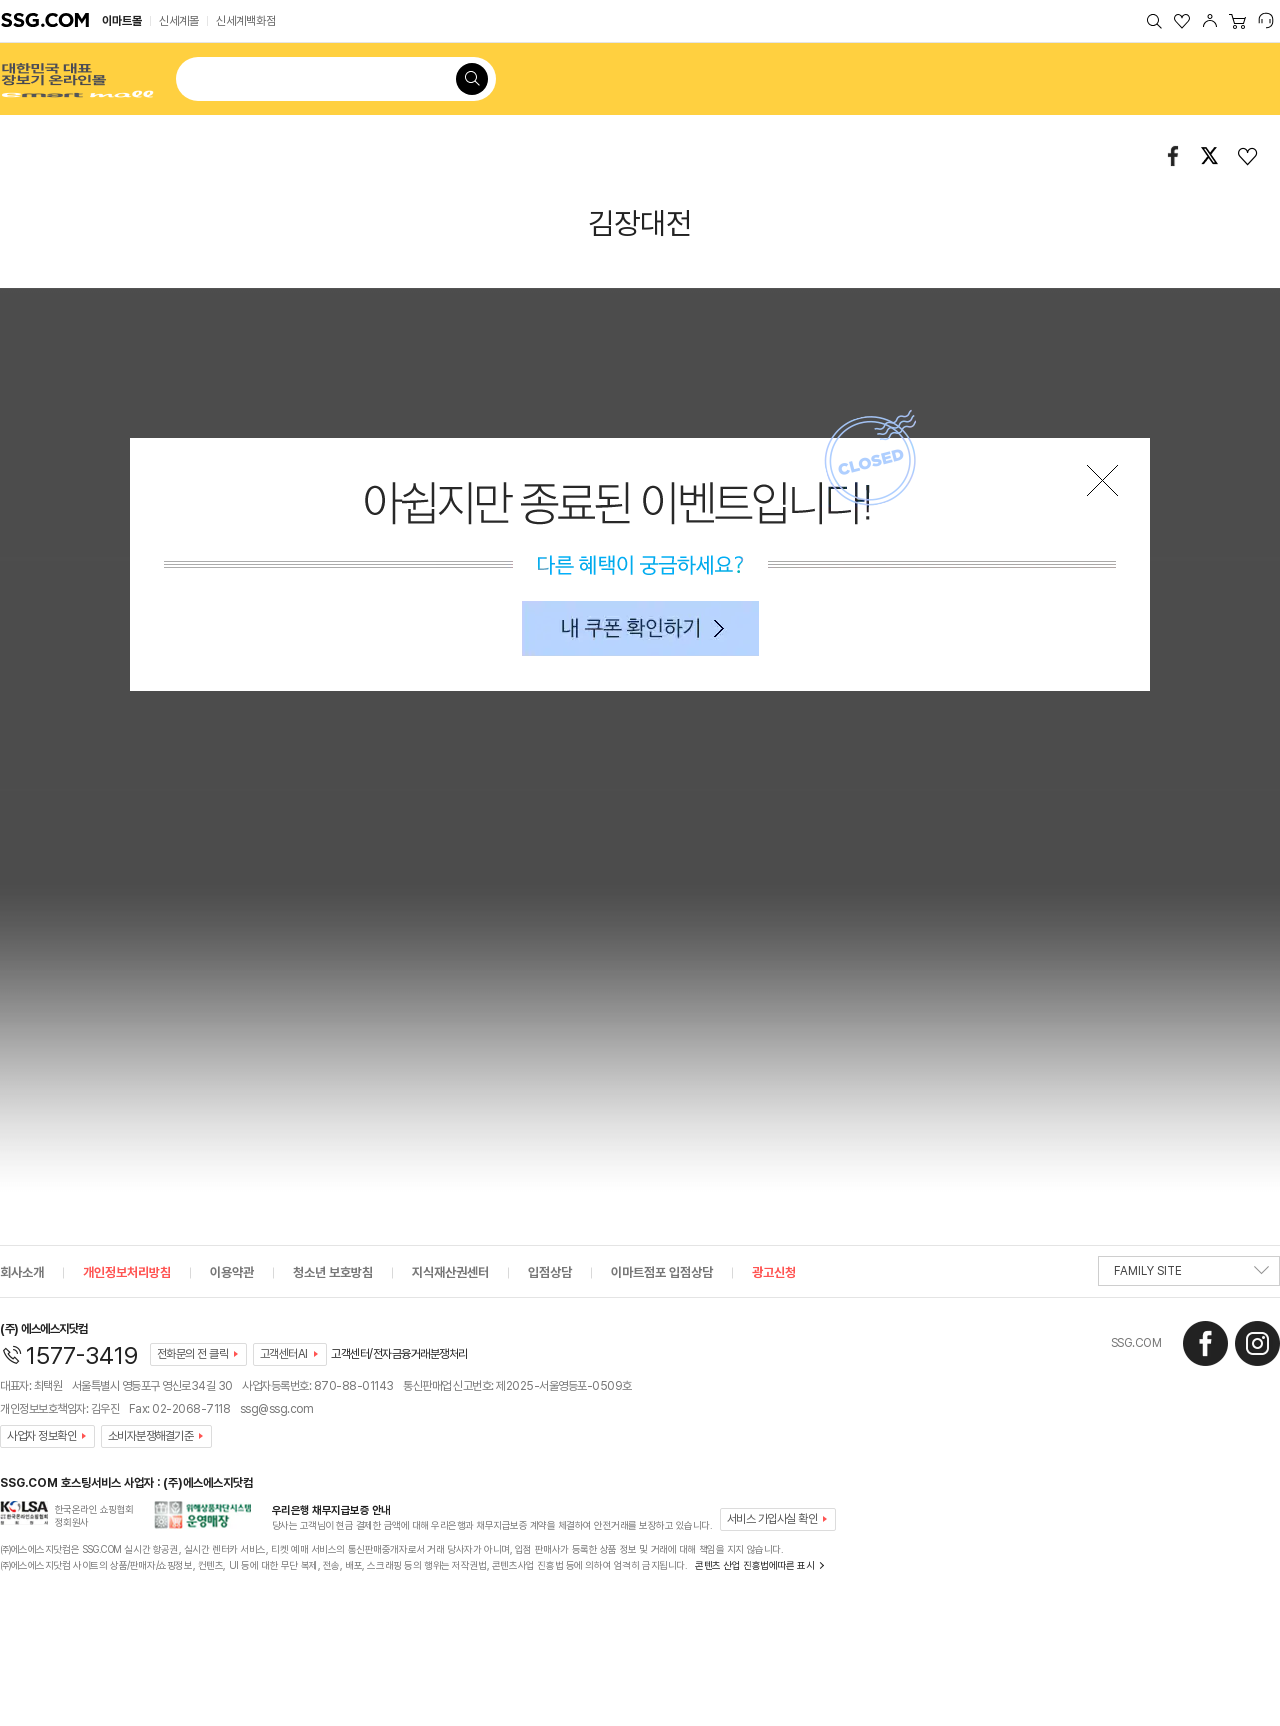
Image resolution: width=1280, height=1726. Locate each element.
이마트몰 (122, 21)
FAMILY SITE (1191, 1275)
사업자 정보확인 (41, 1436)
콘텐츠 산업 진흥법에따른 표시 (754, 1565)
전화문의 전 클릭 (193, 1354)
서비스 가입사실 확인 (772, 1519)
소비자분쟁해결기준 (151, 1436)
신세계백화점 (246, 21)
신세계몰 (179, 21)
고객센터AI (284, 1354)
